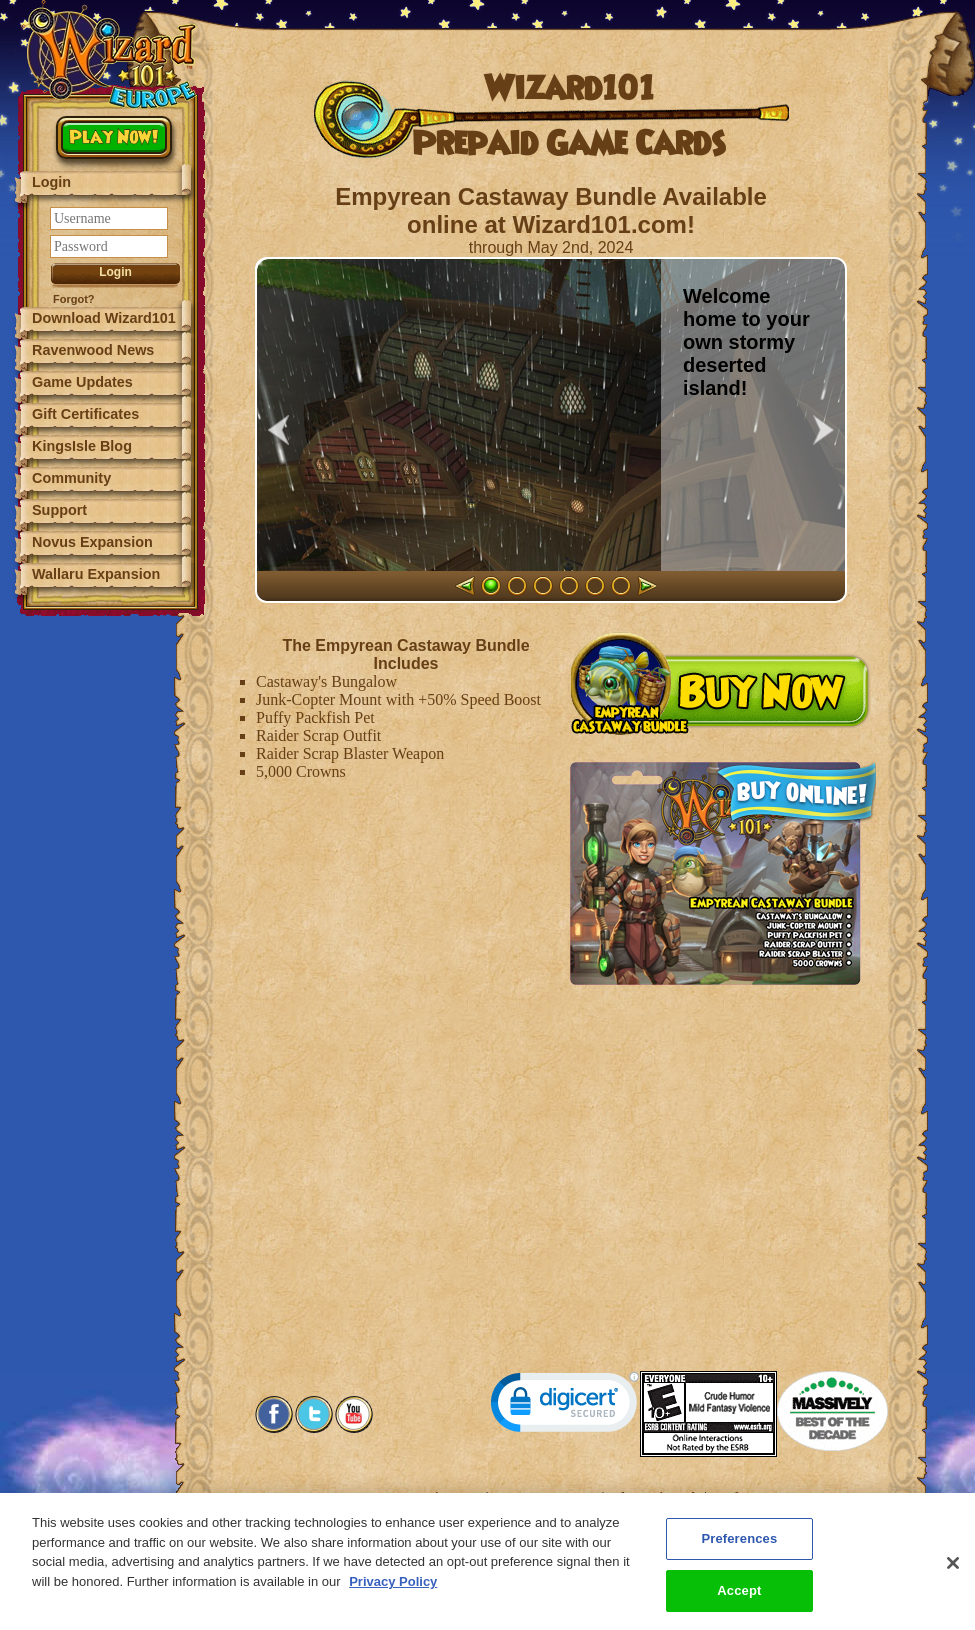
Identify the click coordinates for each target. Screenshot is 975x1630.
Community (71, 478)
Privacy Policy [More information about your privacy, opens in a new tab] (393, 1596)
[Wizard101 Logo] (112, 54)
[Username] (109, 218)
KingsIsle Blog (82, 446)
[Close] (953, 1578)
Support (59, 510)
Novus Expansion (92, 542)
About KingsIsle (656, 1497)
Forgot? (74, 299)
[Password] (109, 246)
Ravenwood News (93, 350)
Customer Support (547, 1497)
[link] (565, 1406)
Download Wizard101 (104, 318)
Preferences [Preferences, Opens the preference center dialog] (739, 1554)
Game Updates (82, 382)
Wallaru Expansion (96, 574)
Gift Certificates (85, 414)
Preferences (746, 1497)
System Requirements (423, 1497)
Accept (739, 1605)
